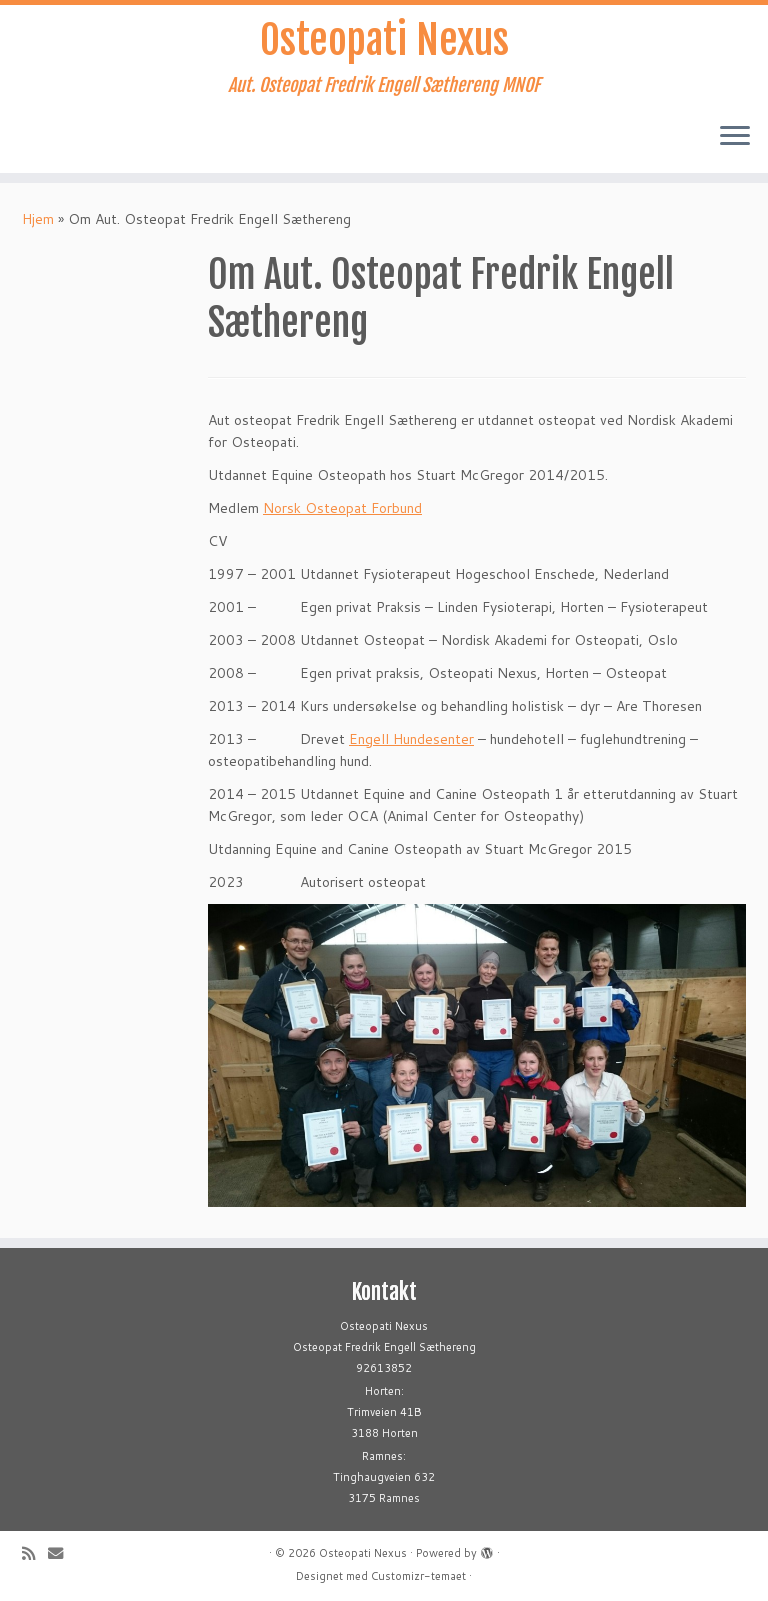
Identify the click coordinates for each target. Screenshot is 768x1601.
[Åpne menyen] (735, 137)
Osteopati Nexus (384, 40)
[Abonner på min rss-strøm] (35, 1553)
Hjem (38, 219)
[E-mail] (62, 1553)
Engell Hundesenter (411, 739)
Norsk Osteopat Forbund (342, 508)
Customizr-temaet (418, 1576)
